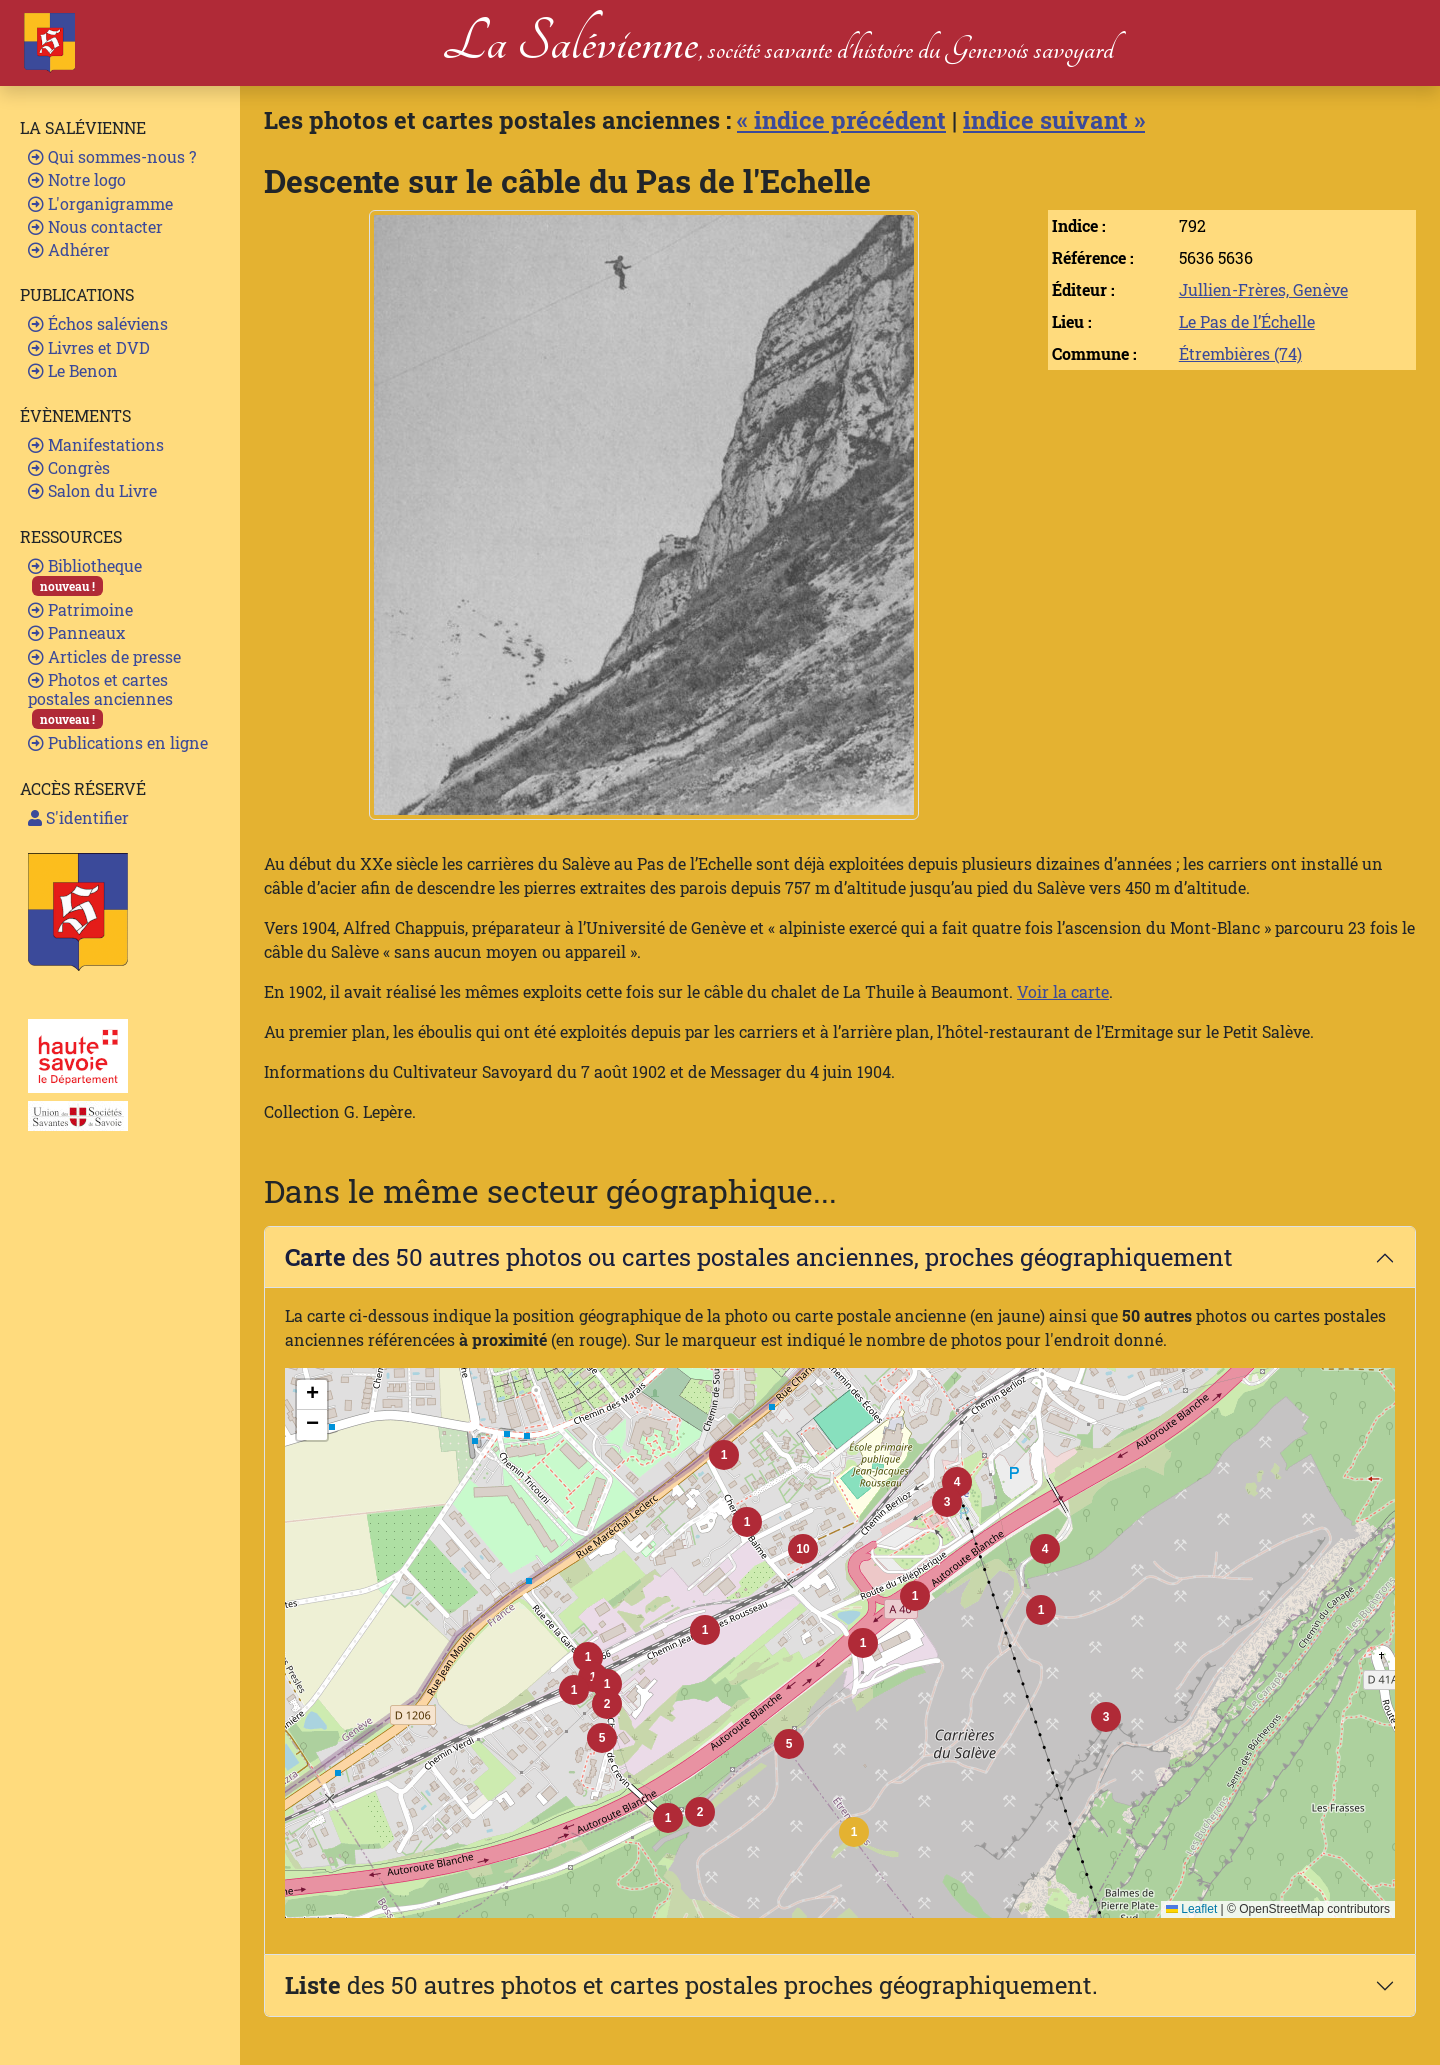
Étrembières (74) (1240, 353)
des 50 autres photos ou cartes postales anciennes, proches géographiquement (759, 1257)
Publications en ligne (118, 742)
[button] (854, 1832)
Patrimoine (80, 609)
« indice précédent (841, 120)
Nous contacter (95, 226)
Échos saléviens (98, 323)
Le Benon (73, 370)
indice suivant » (1054, 120)
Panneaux (76, 632)
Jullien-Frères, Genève (1263, 289)
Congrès (69, 467)
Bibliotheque (85, 575)
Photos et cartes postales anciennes (100, 699)
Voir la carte (1063, 991)
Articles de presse (104, 656)
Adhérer (69, 249)
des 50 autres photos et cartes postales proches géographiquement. (691, 1985)
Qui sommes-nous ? (112, 156)
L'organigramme (100, 203)
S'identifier (78, 817)
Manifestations (96, 444)
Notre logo (77, 179)
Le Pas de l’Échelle (1247, 321)
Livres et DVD (89, 347)
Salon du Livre (92, 490)
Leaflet (1191, 1909)
